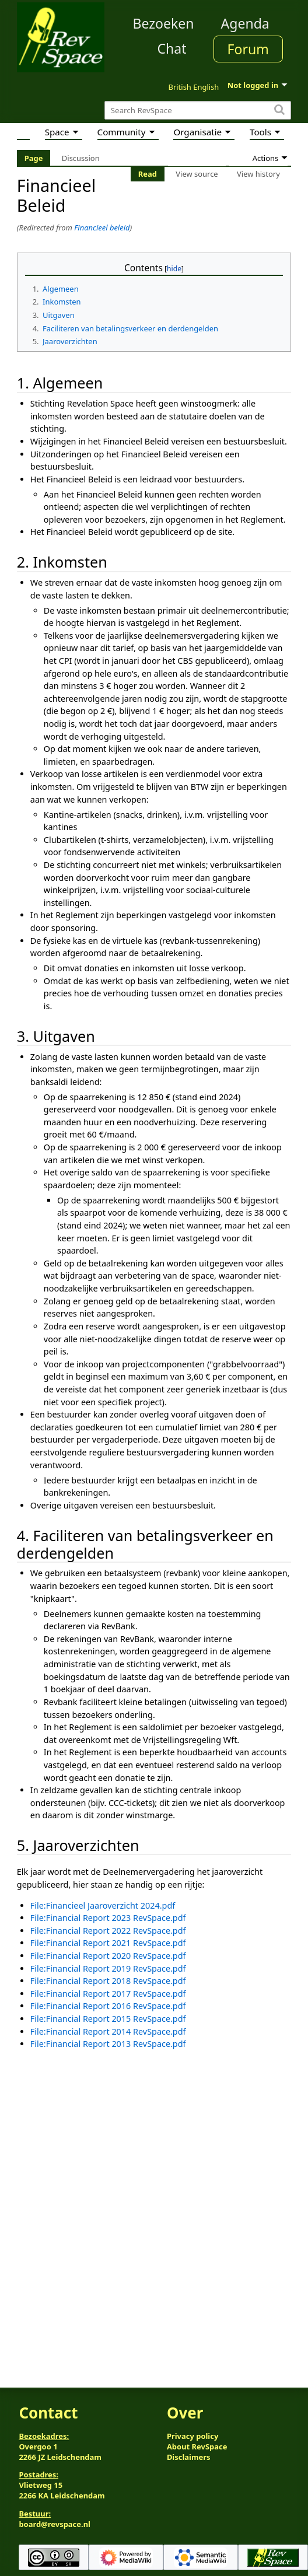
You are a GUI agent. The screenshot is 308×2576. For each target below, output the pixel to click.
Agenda (245, 23)
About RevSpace (197, 2446)
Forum (248, 49)
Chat (171, 48)
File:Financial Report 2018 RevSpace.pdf (108, 1980)
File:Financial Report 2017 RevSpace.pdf (108, 1993)
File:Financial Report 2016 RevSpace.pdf (108, 2005)
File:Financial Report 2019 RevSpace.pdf (108, 1968)
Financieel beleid (102, 227)
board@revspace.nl (54, 2524)
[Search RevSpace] (197, 110)
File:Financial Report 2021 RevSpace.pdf (108, 1942)
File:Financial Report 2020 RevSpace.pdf (108, 1955)
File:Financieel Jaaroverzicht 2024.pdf (102, 1905)
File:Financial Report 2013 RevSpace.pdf (108, 2043)
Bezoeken (163, 23)
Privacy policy (192, 2436)
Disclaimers (189, 2457)
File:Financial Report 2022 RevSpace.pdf (108, 1930)
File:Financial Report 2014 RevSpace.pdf (108, 2031)
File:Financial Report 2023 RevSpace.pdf (108, 1917)
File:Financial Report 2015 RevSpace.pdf (108, 2018)
